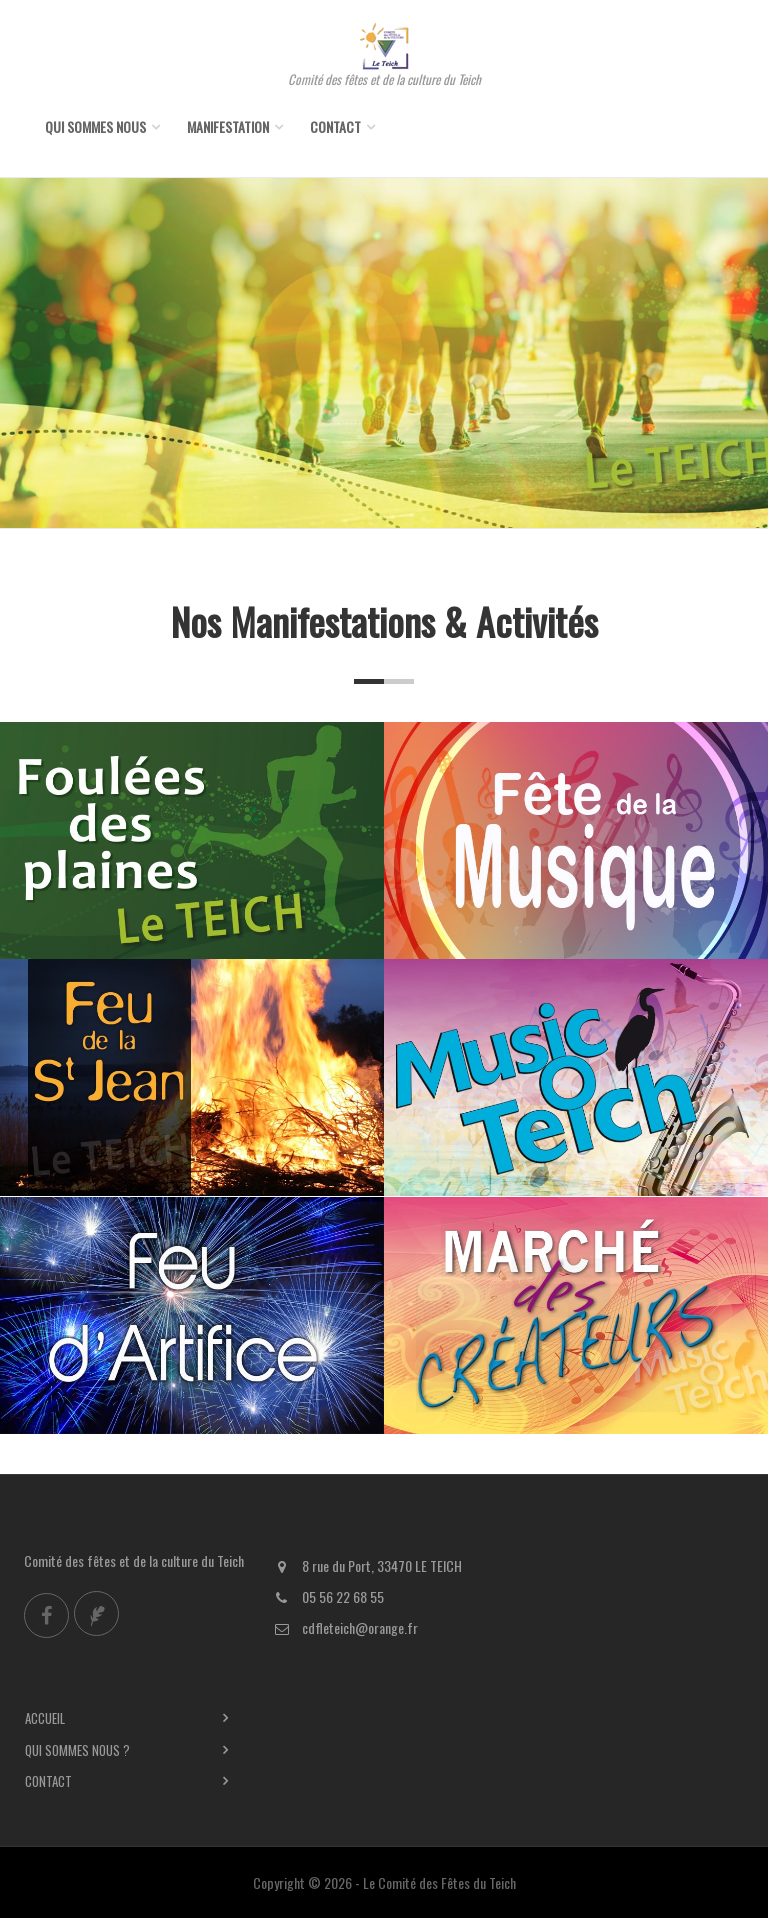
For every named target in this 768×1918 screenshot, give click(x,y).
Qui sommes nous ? (77, 1750)
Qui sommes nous (95, 126)
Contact (335, 126)
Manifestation (228, 126)
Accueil (45, 1718)
